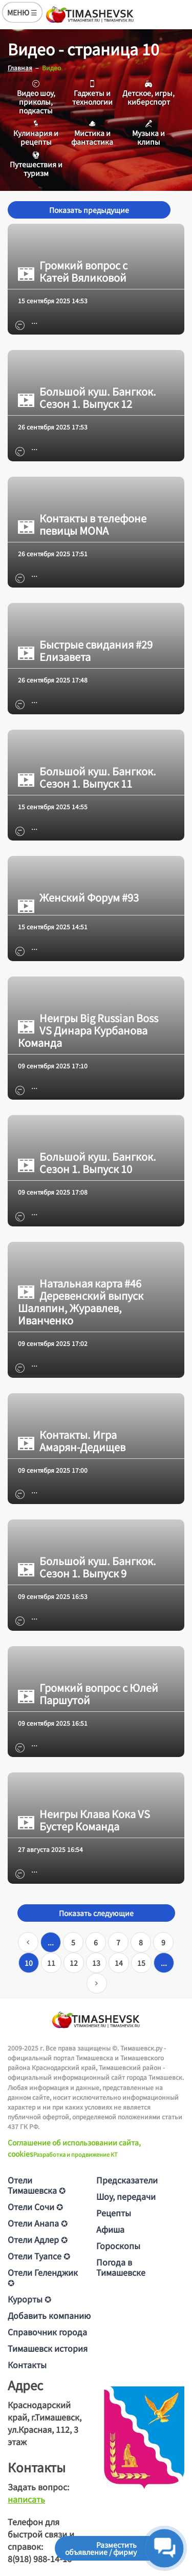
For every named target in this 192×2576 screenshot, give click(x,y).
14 (119, 1963)
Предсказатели (127, 2180)
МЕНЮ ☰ (22, 12)
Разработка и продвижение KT (75, 2154)
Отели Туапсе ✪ (39, 2256)
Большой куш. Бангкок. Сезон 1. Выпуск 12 (87, 397)
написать (26, 2499)
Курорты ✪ (29, 2299)
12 (74, 1963)
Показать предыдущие (89, 210)
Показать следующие (96, 1913)
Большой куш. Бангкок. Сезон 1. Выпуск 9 (87, 1567)
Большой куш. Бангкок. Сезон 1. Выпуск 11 (87, 777)
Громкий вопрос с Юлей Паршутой (88, 1694)
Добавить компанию (49, 2315)
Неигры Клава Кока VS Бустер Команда (84, 1820)
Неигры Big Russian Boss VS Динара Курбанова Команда (88, 1030)
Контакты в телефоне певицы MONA (82, 524)
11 (51, 1963)
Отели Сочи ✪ (35, 2206)
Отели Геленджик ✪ (43, 2277)
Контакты (27, 2364)
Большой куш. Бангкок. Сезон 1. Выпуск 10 (87, 1162)
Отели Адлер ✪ (38, 2239)
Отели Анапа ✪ (38, 2223)
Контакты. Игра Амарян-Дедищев (71, 1441)
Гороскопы (118, 2245)
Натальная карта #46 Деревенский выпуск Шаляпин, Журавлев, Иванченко (80, 1301)
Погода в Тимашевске (120, 2267)
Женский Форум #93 (78, 897)
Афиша (110, 2229)
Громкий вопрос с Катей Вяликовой (72, 271)
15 (141, 1963)
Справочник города (47, 2332)
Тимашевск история (48, 2348)
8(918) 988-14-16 (40, 2558)
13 (96, 1963)
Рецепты (113, 2213)
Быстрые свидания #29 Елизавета (85, 650)
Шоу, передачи (126, 2196)
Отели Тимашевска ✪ (37, 2185)
